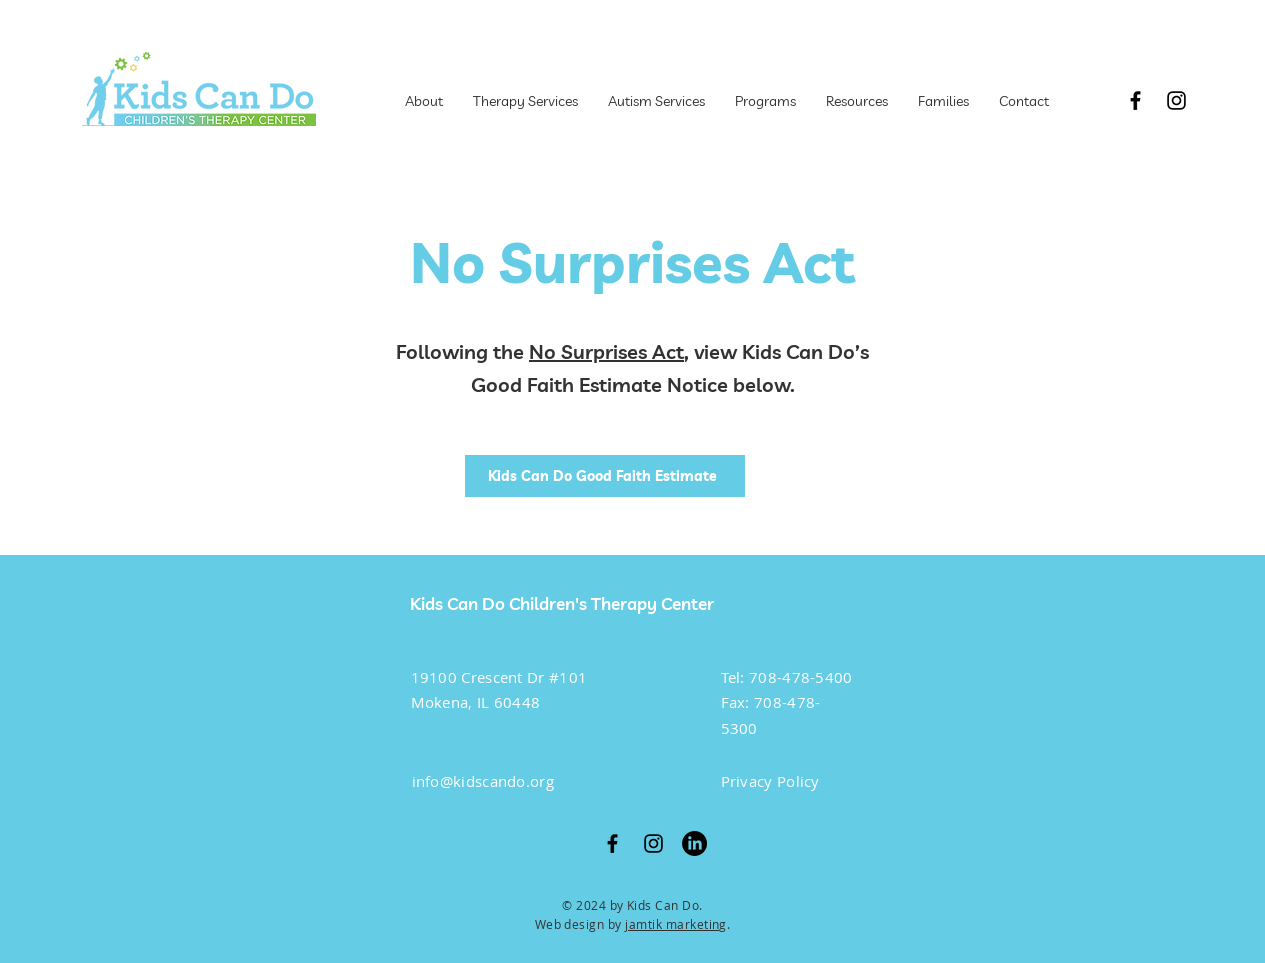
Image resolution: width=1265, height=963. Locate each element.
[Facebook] (1135, 100)
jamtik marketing (676, 924)
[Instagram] (1176, 100)
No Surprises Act (606, 351)
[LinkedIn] (694, 843)
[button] (765, 101)
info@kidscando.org (483, 781)
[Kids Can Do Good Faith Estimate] (605, 476)
